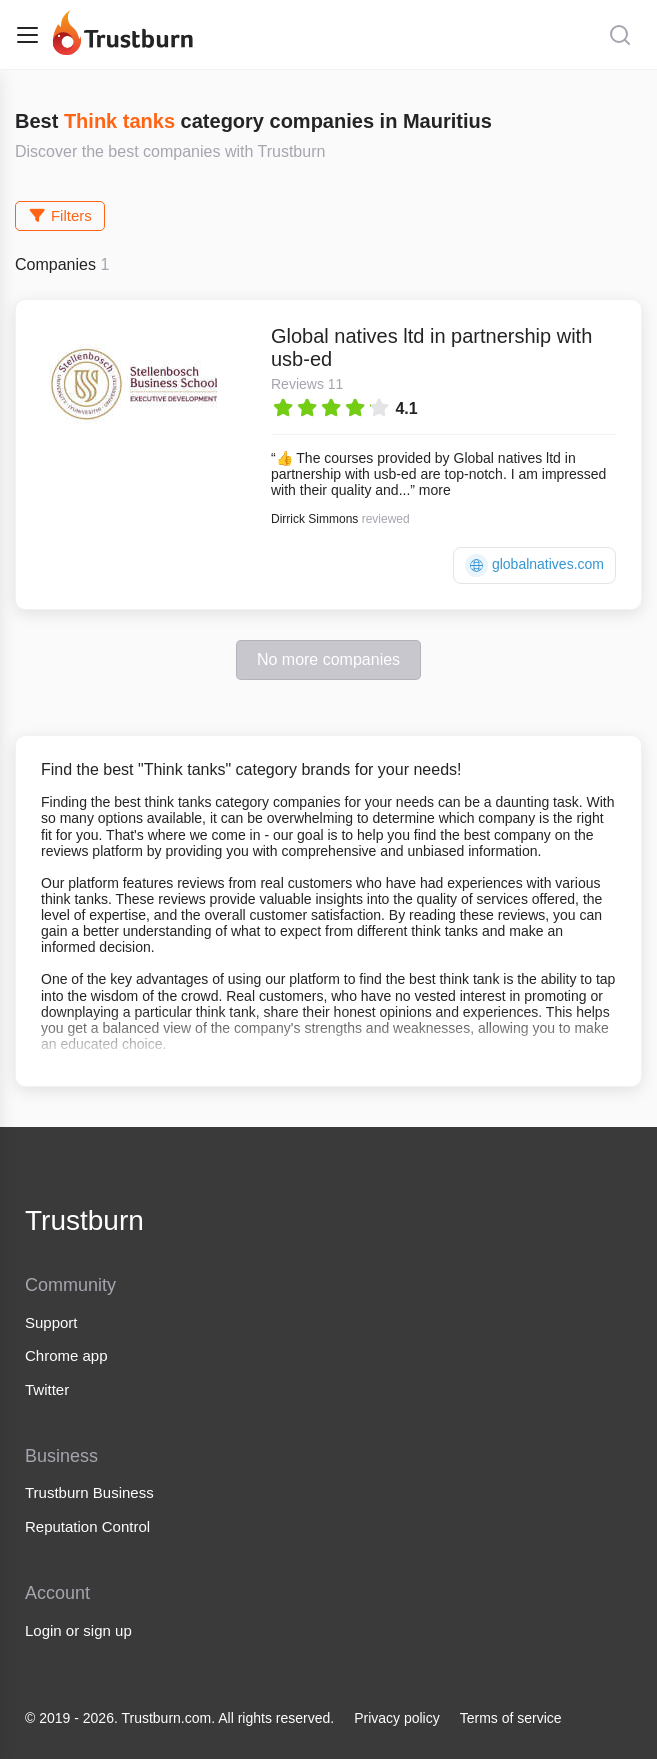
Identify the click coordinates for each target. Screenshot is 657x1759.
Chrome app (66, 1355)
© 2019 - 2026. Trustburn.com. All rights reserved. (179, 1718)
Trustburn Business (89, 1492)
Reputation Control (87, 1526)
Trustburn (84, 1220)
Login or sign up (78, 1630)
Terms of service (511, 1718)
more (435, 490)
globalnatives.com (534, 565)
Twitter (47, 1389)
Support (51, 1322)
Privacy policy (397, 1718)
